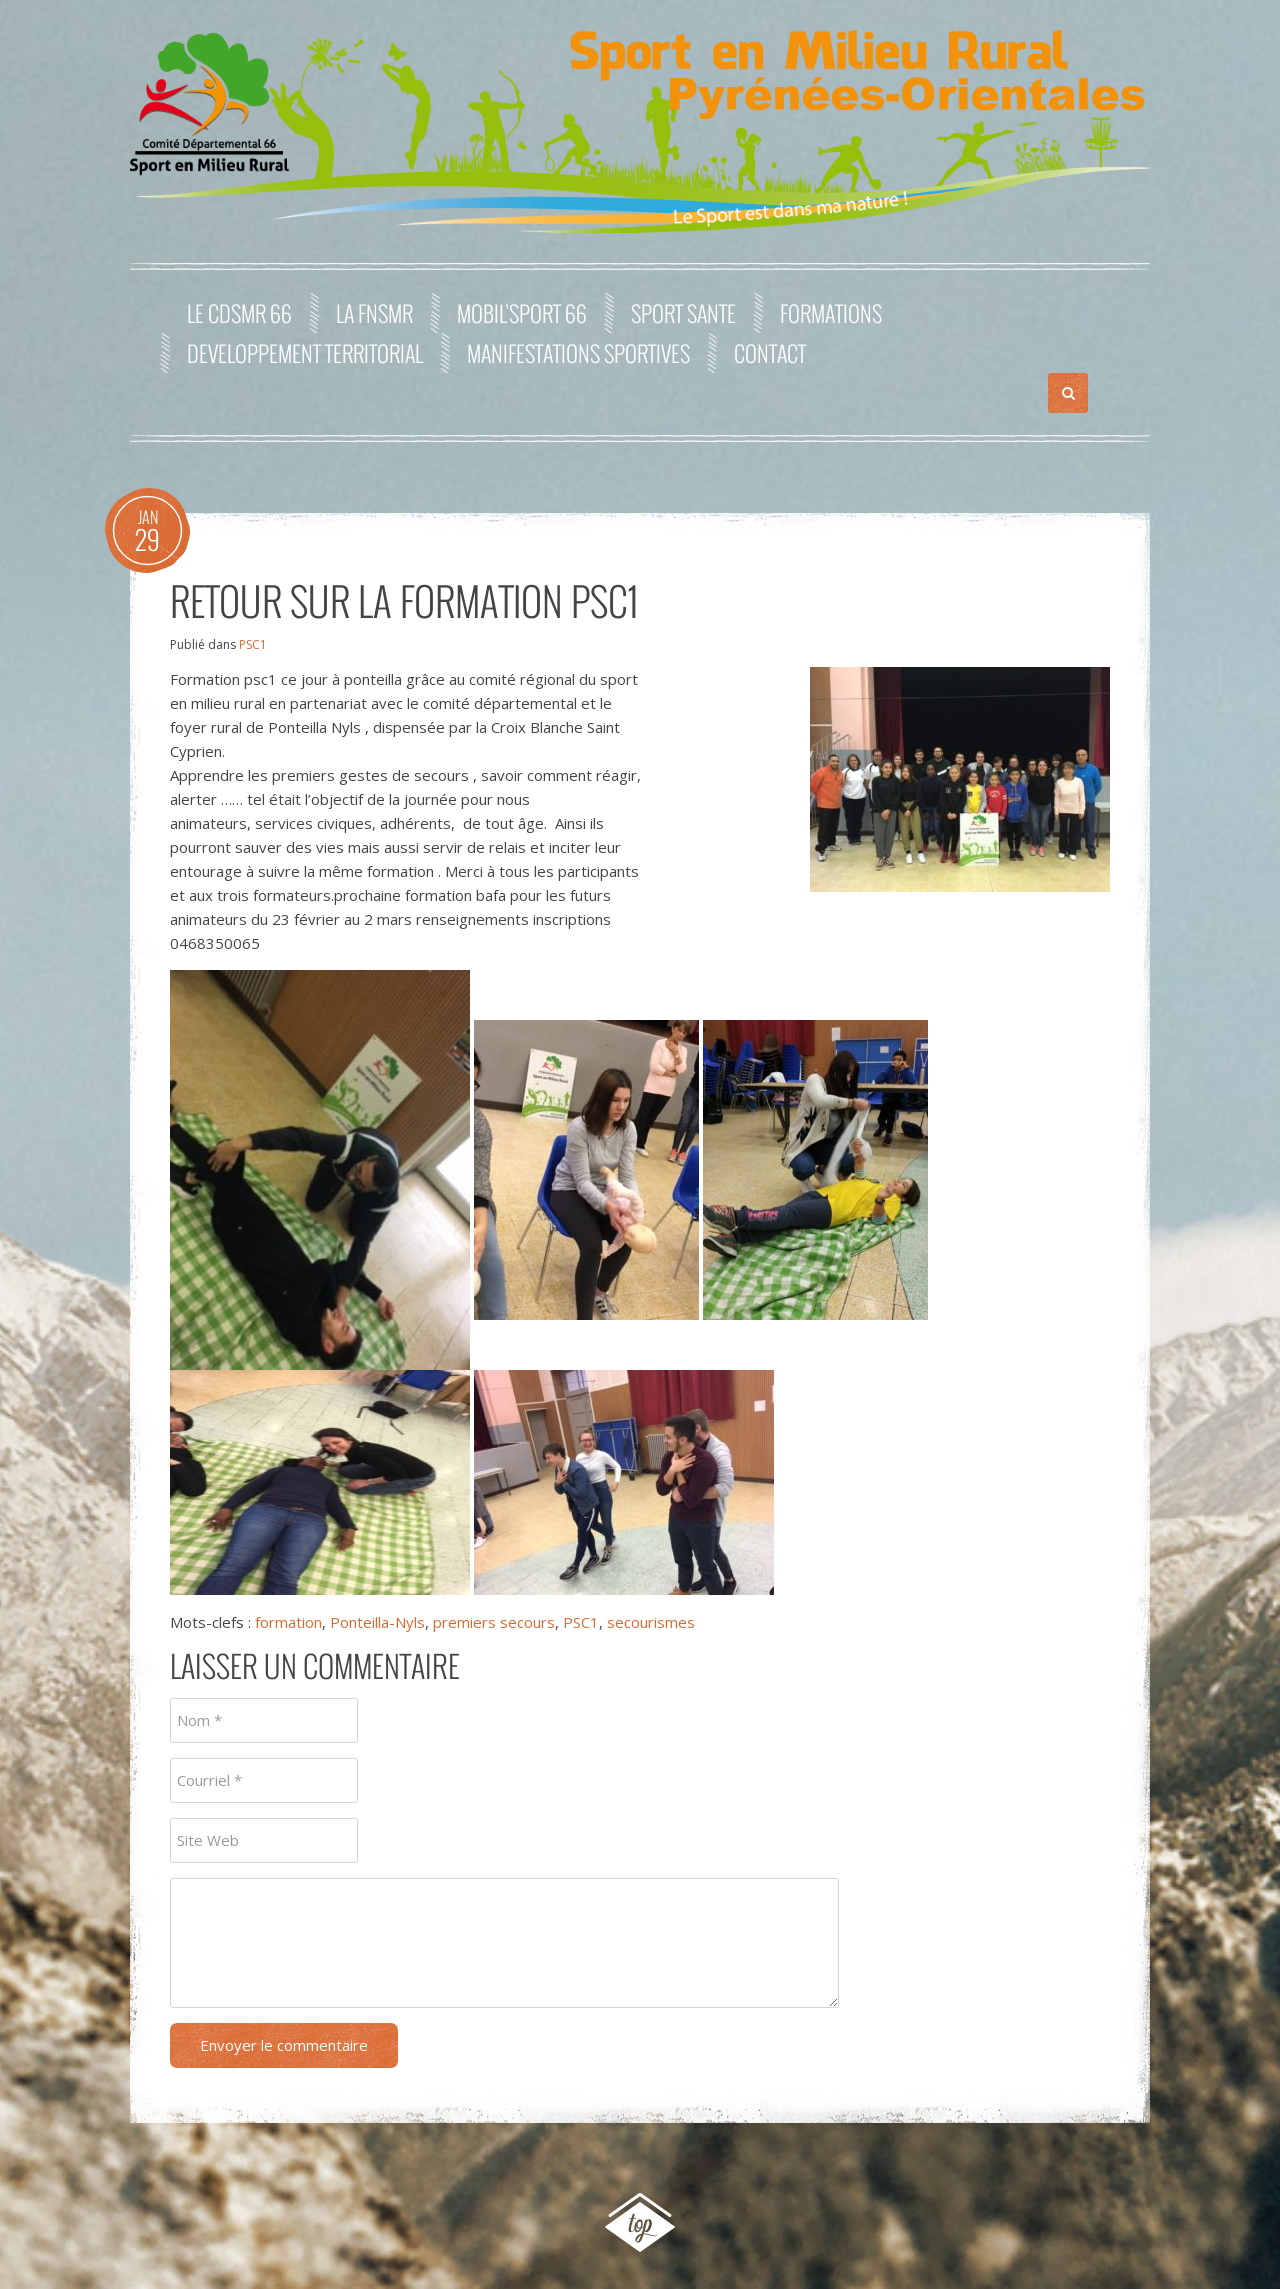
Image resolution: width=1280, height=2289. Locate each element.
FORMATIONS (831, 313)
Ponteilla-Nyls (377, 1622)
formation (288, 1622)
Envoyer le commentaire (284, 2045)
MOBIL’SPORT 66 (522, 313)
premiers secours (494, 1622)
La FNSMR (374, 313)
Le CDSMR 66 (239, 313)
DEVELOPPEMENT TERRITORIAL (305, 353)
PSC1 (253, 644)
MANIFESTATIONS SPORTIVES (578, 353)
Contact (770, 353)
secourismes (651, 1622)
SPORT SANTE (683, 313)
